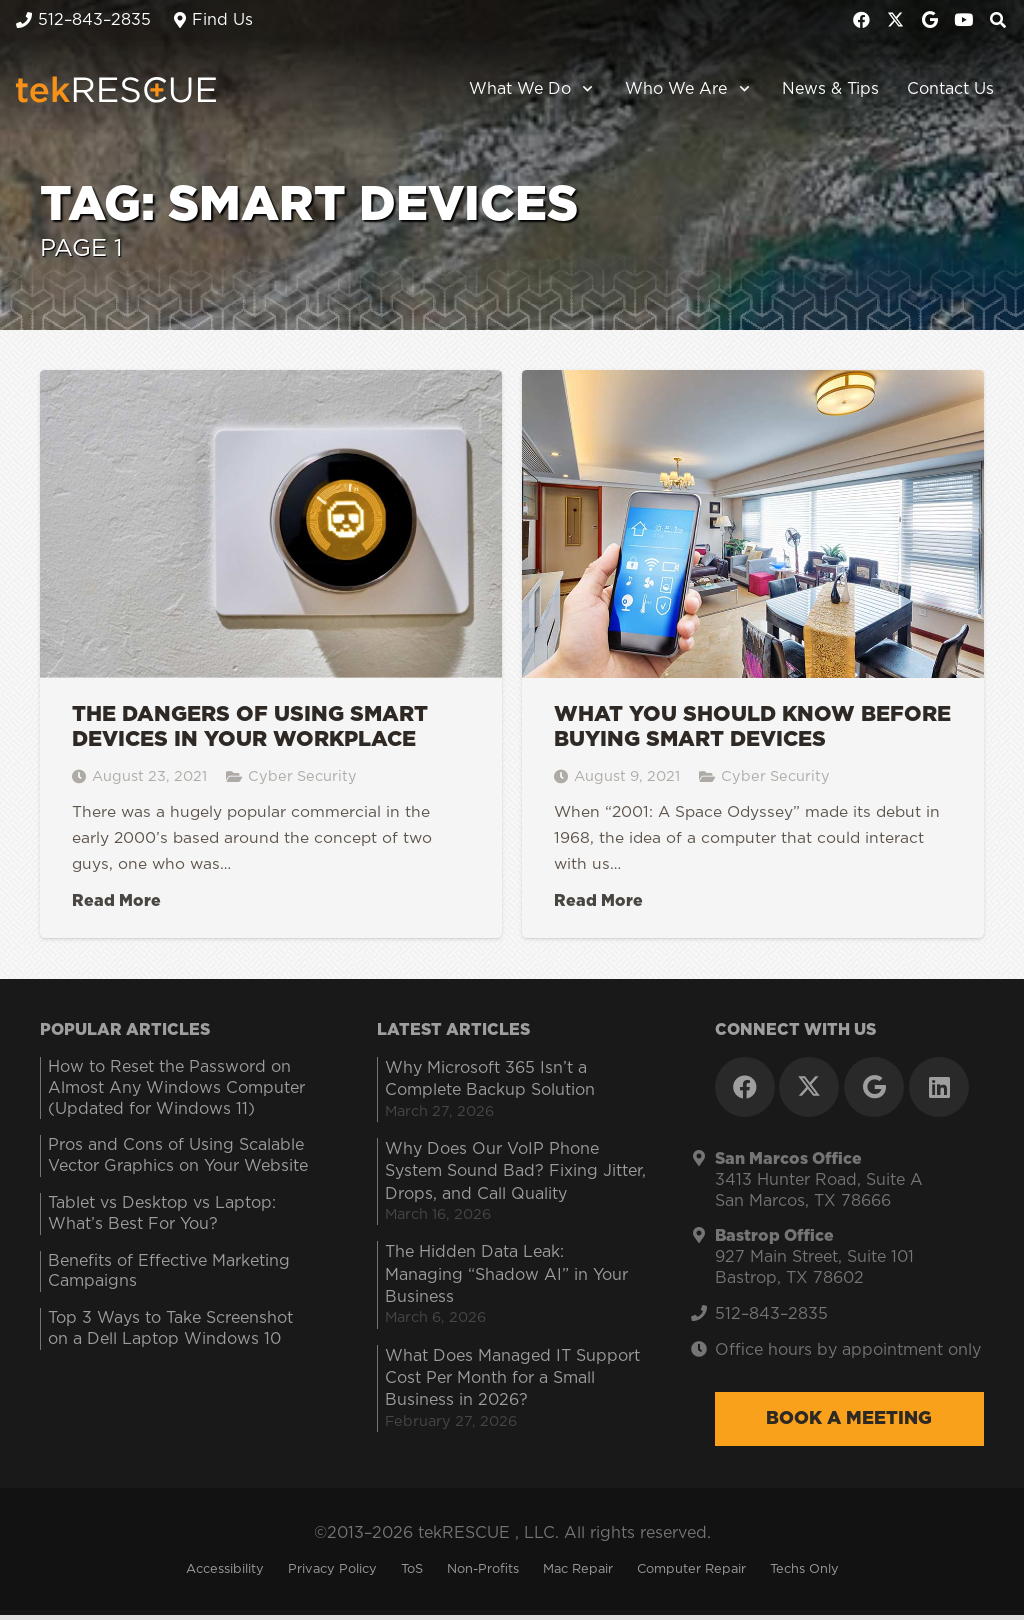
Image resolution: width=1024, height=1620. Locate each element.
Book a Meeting (849, 1424)
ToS (412, 1574)
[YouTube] (964, 20)
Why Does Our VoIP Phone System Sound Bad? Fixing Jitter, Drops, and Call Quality (515, 1176)
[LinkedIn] (939, 1092)
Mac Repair (578, 1574)
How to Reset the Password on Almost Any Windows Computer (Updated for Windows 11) (176, 1093)
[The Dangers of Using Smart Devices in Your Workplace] (271, 656)
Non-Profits (483, 1574)
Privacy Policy (332, 1574)
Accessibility (225, 1574)
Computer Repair (691, 1574)
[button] (584, 90)
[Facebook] (862, 20)
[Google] (930, 20)
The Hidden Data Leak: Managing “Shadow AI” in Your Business (506, 1279)
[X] (896, 20)
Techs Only (804, 1574)
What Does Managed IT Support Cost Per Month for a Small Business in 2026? (512, 1383)
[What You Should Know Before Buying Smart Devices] (753, 656)
